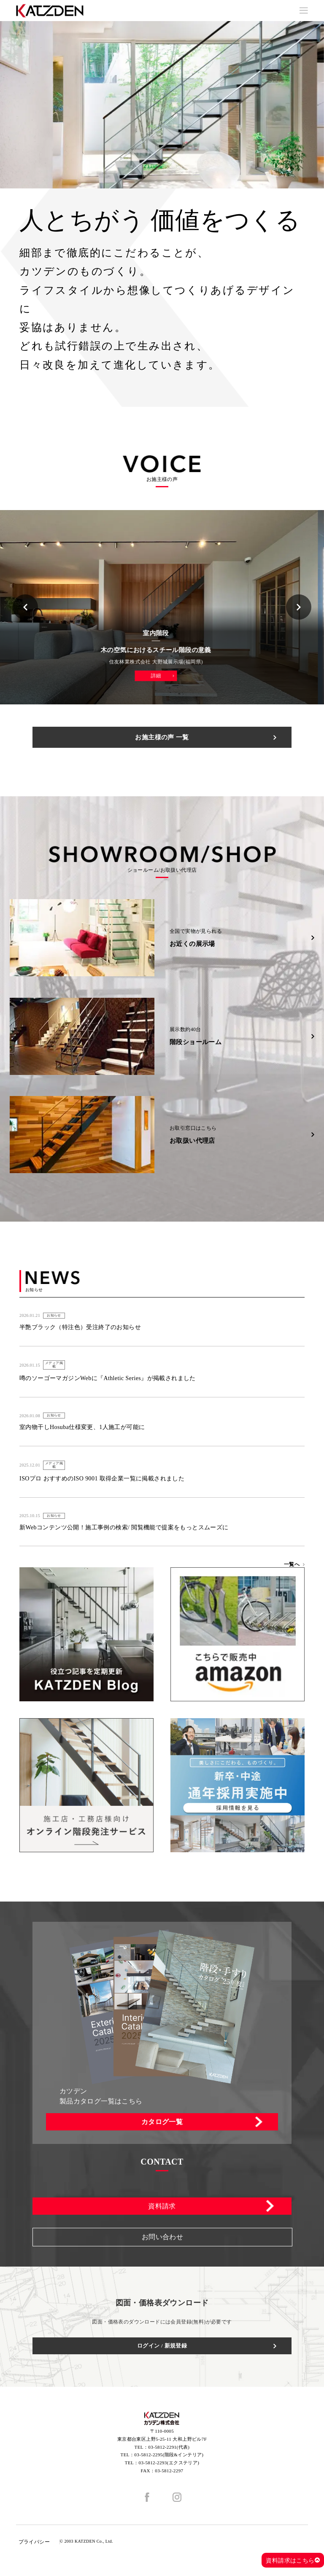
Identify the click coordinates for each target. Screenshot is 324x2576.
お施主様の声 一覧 (162, 737)
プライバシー (34, 2541)
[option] (162, 104)
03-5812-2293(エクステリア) (169, 2462)
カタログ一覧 (162, 2121)
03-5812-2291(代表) (168, 2447)
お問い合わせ (162, 2236)
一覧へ (292, 1564)
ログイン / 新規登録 (162, 2345)
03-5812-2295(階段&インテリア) (168, 2454)
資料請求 (162, 2206)
